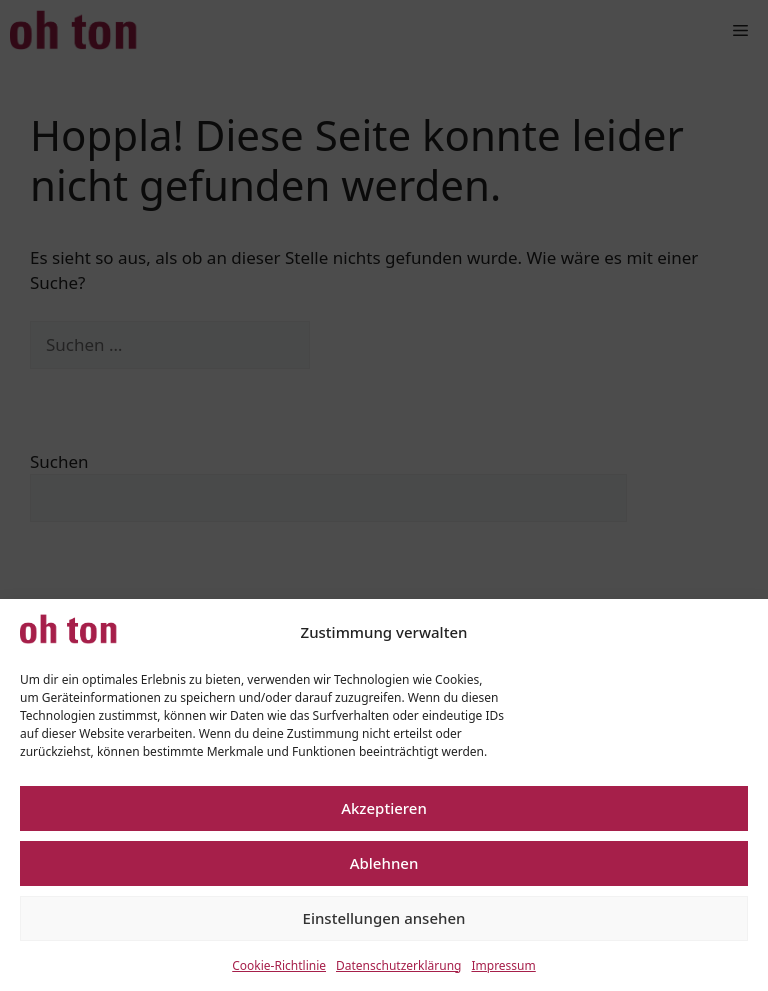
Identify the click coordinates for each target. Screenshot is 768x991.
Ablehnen (384, 863)
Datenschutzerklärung (398, 965)
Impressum (503, 965)
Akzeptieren (384, 808)
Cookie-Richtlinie (279, 965)
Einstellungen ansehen (384, 918)
